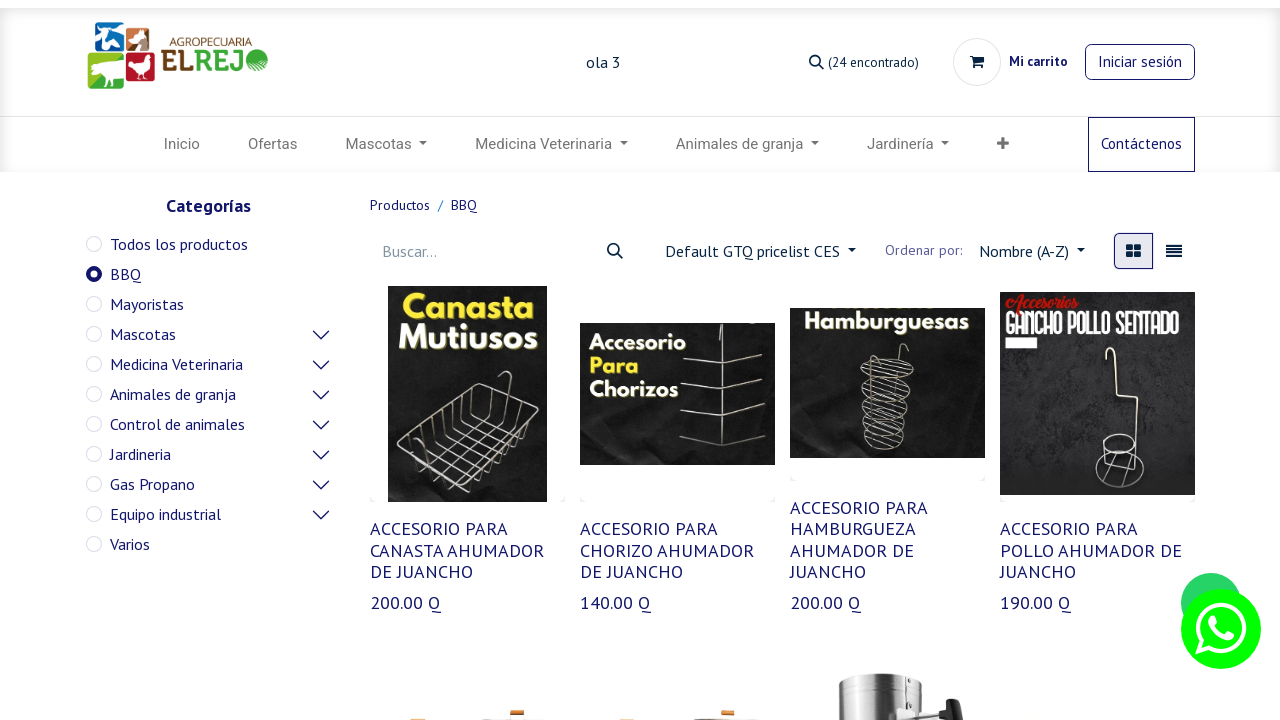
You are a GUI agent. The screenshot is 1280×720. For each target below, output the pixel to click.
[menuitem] (182, 144)
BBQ (125, 274)
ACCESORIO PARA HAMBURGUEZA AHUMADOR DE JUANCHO (858, 540)
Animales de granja (173, 394)
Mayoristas (147, 304)
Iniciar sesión (1140, 61)
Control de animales (177, 424)
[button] (1003, 144)
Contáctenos (1141, 143)
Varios (130, 544)
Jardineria (140, 454)
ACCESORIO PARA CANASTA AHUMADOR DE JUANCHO (457, 550)
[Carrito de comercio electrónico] (1010, 62)
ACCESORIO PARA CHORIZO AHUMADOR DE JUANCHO (667, 550)
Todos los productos (179, 244)
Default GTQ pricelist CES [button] (754, 251)
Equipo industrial (165, 514)
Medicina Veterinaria (176, 364)
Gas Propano (152, 484)
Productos (400, 205)
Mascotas (143, 334)
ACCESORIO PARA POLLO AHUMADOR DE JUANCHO (1091, 550)
